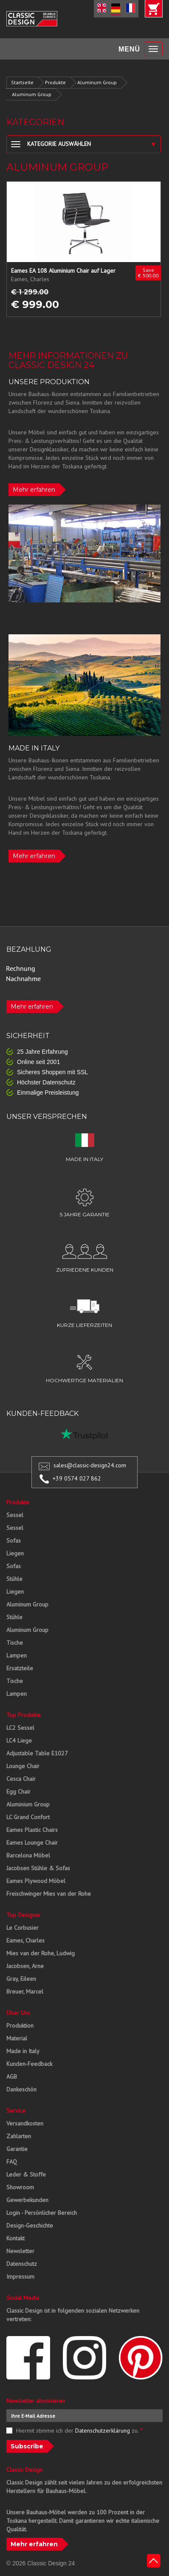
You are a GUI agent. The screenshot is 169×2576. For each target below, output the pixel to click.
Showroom (20, 2187)
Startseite (22, 82)
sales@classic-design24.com (90, 1465)
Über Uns (18, 2013)
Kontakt (15, 2238)
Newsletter (20, 2251)
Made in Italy (22, 2051)
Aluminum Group (97, 82)
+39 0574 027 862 (77, 1478)
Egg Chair (18, 1791)
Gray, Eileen (21, 1979)
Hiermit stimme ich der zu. (79, 2430)
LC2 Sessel (20, 1728)
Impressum (20, 2276)
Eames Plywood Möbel (35, 1881)
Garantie (17, 2149)
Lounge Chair (22, 1766)
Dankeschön (21, 2089)
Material (16, 2038)
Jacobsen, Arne (25, 1966)
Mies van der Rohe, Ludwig (40, 1953)
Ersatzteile (19, 1668)
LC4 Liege (19, 1740)
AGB (11, 2076)
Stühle (14, 1579)
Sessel (14, 1515)
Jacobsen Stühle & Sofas (38, 1868)
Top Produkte (23, 1715)
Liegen (15, 1553)
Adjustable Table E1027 (37, 1753)
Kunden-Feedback (29, 2064)
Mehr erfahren (34, 490)
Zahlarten (18, 2136)
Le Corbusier (22, 1927)
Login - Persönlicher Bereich (41, 2213)
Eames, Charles (25, 1940)
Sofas (13, 1540)
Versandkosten (24, 2123)
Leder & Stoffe (26, 2174)
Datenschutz (21, 2264)
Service (15, 2110)
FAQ (11, 2161)
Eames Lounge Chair (32, 1842)
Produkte (55, 82)
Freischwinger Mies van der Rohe (48, 1893)
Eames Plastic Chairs (32, 1830)
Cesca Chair (21, 1779)
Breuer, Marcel (24, 1991)
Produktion (20, 2025)
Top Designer (23, 1915)
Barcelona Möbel (28, 1855)
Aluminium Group (28, 1804)
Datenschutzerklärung (102, 2430)
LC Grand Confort (28, 1817)
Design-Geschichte (29, 2225)
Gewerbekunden (27, 2200)
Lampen (16, 1655)
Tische (14, 1642)
